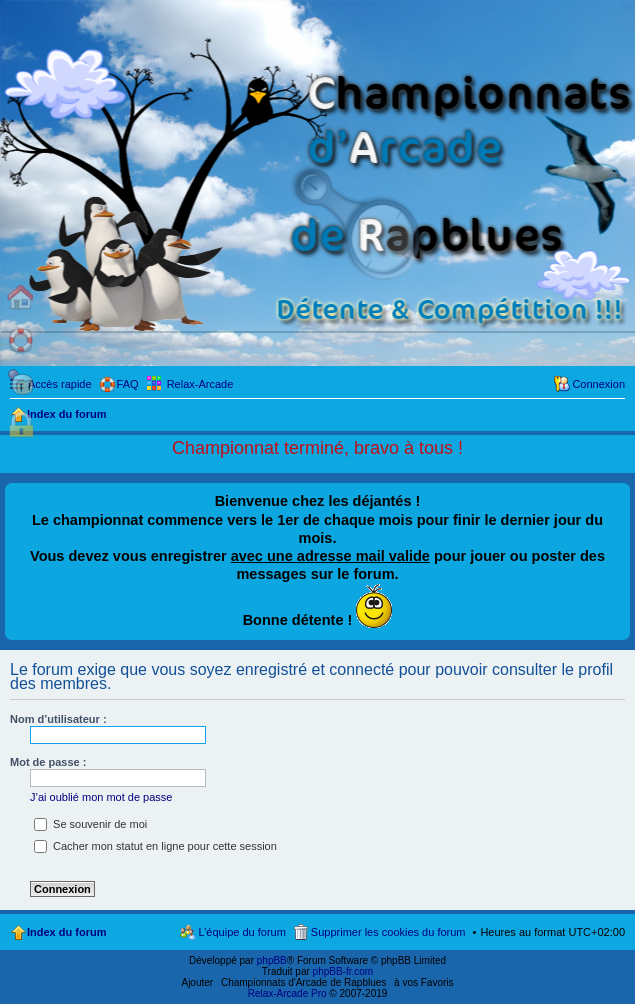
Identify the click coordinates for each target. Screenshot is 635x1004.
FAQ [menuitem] (128, 384)
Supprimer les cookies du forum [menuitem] (388, 932)
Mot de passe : (48, 762)
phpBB (272, 960)
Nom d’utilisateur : (58, 719)
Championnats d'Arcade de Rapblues (303, 982)
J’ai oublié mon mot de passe (101, 797)
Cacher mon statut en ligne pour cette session (155, 846)
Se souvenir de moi (90, 824)
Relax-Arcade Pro (287, 993)
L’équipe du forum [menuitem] (241, 932)
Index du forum (66, 932)
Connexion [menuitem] (598, 384)
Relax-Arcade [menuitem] (200, 384)
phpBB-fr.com (343, 971)
